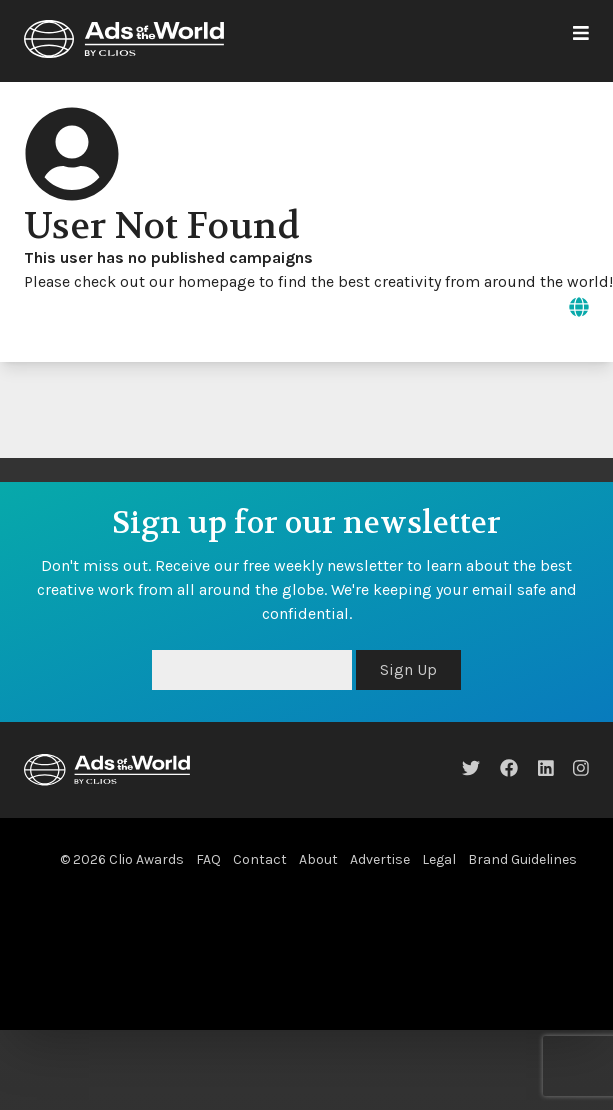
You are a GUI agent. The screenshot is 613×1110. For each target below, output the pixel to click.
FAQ (208, 859)
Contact (260, 859)
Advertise (380, 859)
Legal (439, 859)
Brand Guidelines (522, 859)
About (318, 859)
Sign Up (408, 669)
